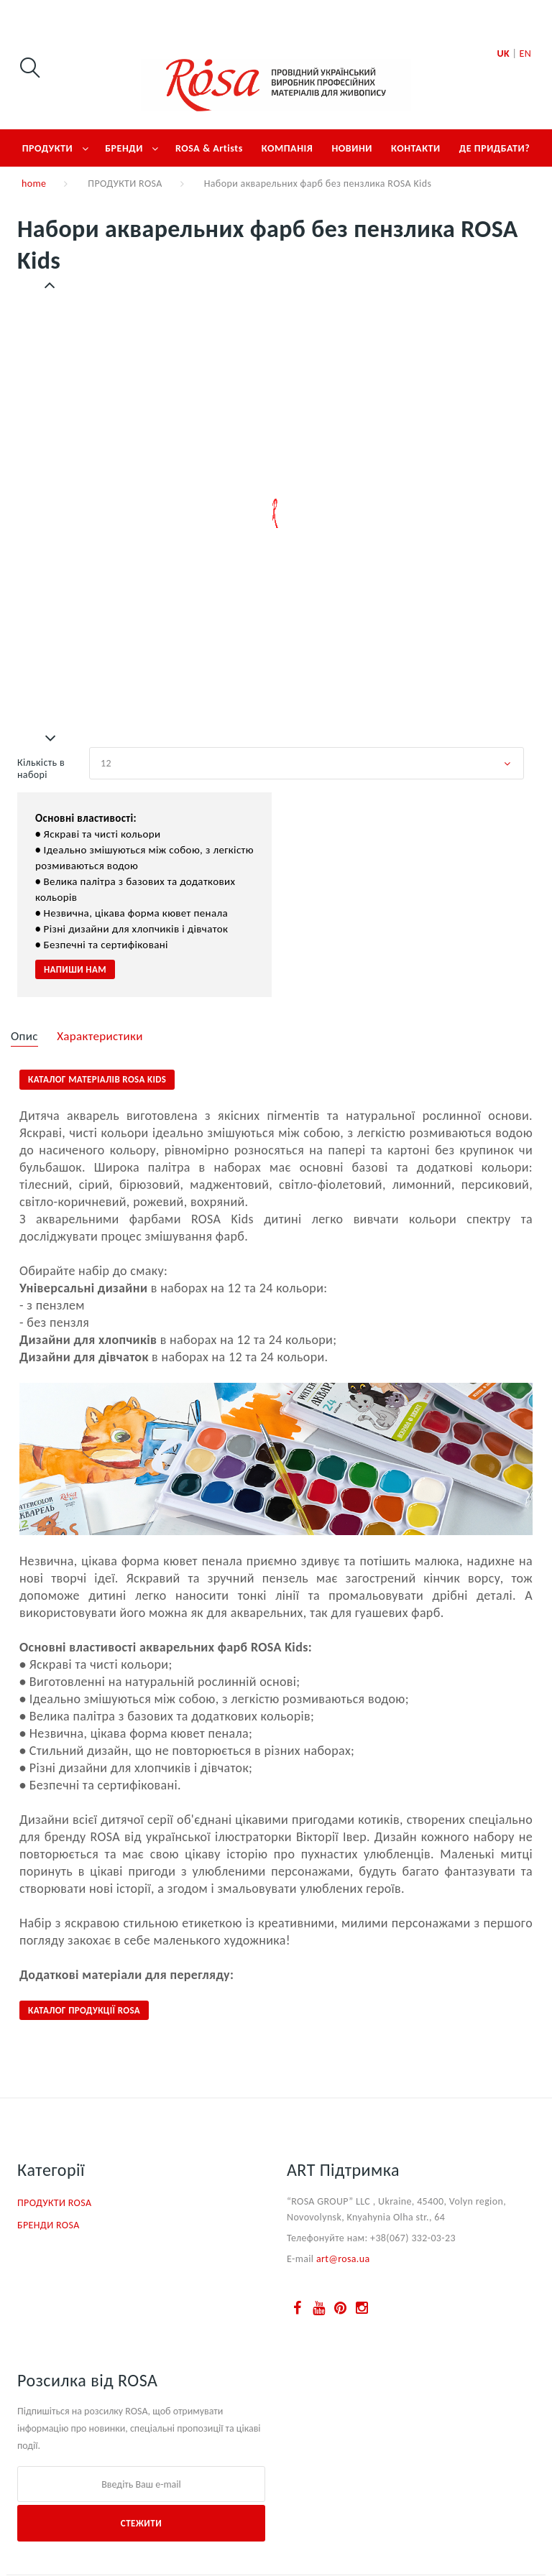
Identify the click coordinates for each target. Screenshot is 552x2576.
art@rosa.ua (343, 2259)
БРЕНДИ (124, 148)
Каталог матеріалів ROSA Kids (97, 1079)
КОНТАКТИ (416, 148)
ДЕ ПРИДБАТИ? (494, 148)
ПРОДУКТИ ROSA (125, 183)
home (34, 183)
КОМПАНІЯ (287, 148)
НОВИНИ (351, 148)
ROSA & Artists (209, 148)
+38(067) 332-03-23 (413, 2238)
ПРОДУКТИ (47, 148)
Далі (51, 738)
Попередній (51, 285)
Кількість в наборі (41, 768)
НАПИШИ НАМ (75, 969)
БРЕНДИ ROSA (48, 2225)
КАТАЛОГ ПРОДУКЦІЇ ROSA (84, 2010)
